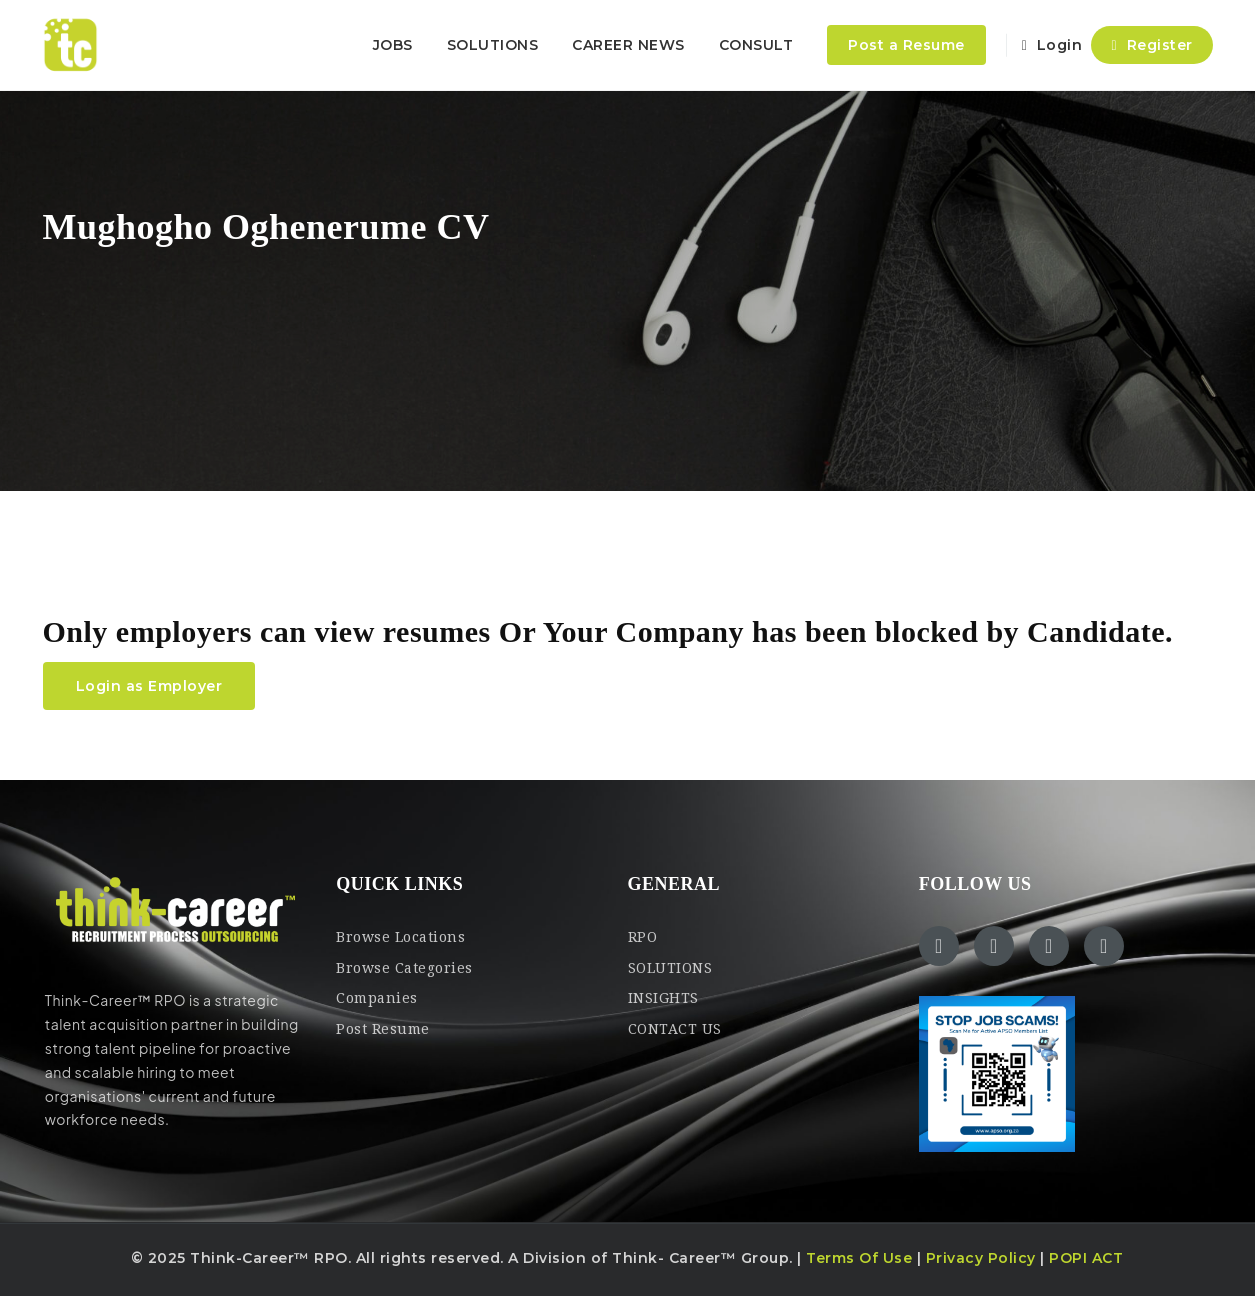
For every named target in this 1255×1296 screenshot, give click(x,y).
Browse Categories (404, 968)
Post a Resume (906, 45)
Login (1052, 45)
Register (1151, 45)
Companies (377, 998)
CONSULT (756, 45)
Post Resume (383, 1029)
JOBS (393, 45)
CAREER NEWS (628, 45)
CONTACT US (675, 1029)
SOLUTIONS (493, 45)
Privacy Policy (981, 1258)
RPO (643, 937)
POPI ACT (1086, 1258)
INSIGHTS (663, 998)
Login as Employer (149, 686)
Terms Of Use (859, 1258)
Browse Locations (400, 937)
